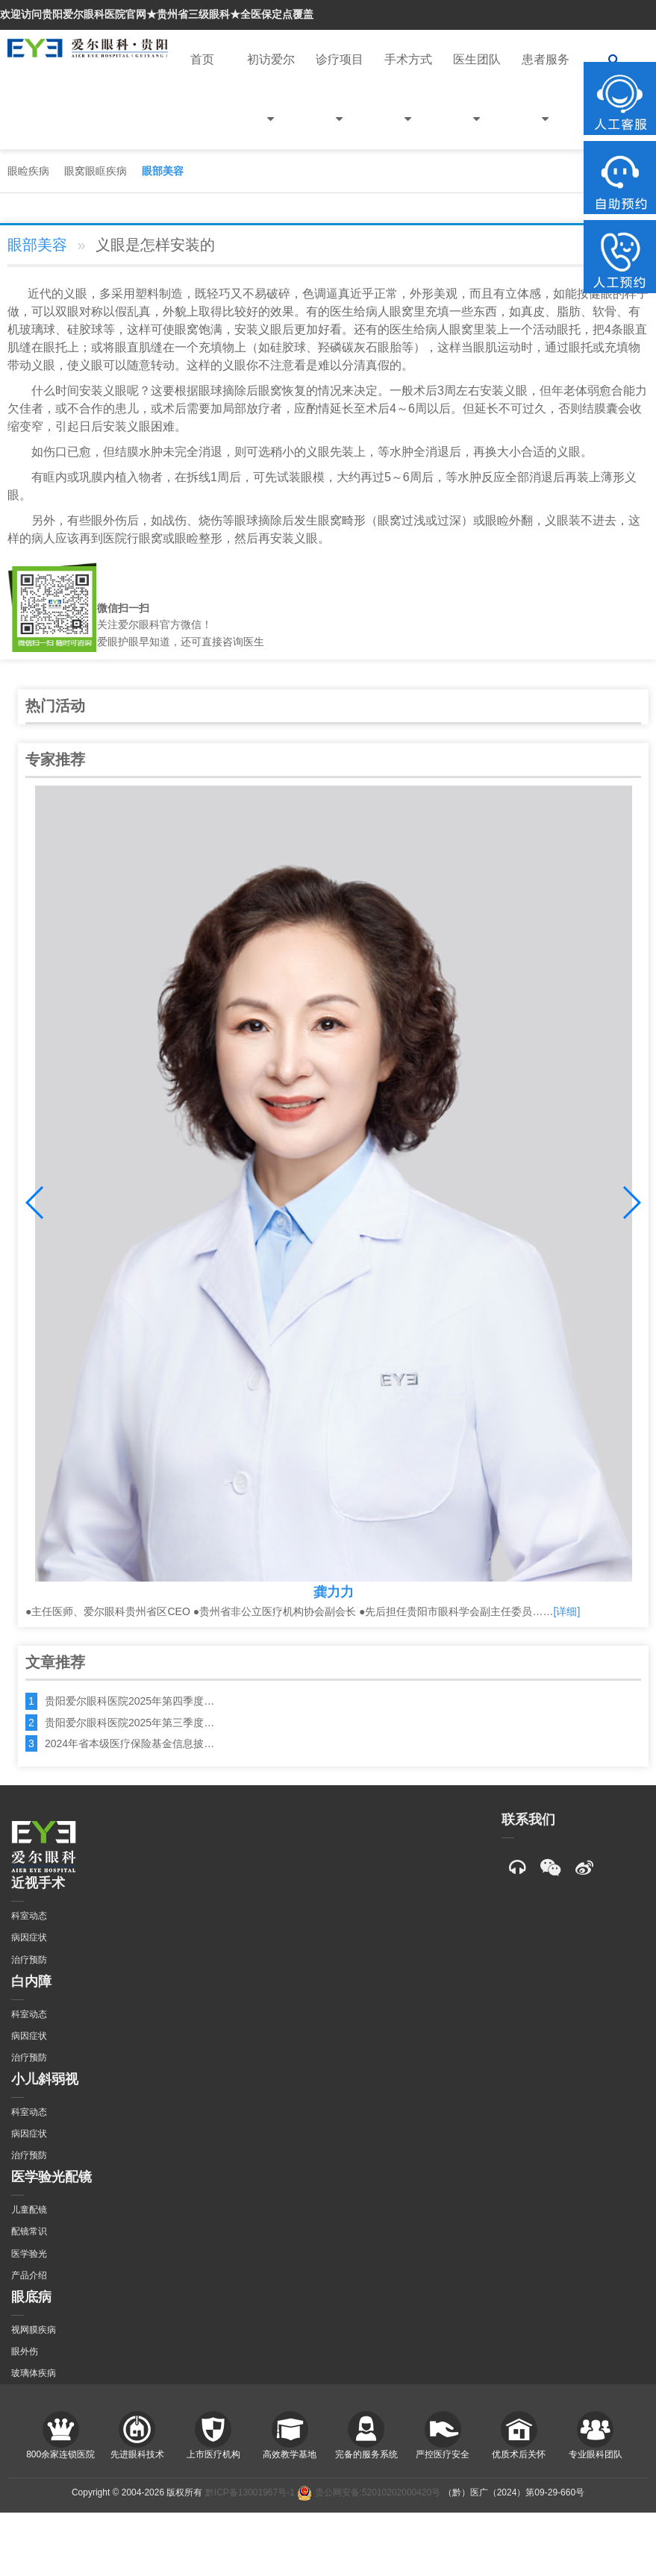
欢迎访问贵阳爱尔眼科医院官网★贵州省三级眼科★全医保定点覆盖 (156, 14)
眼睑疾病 (28, 171)
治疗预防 (29, 1960)
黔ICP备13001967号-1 (250, 2492)
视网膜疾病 (33, 2330)
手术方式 (408, 101)
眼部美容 (163, 171)
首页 (202, 59)
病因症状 (29, 1937)
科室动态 (29, 1916)
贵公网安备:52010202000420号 (368, 2492)
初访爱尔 (271, 101)
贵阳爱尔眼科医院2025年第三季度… (129, 1723)
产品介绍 (29, 2275)
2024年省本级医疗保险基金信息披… (129, 1743)
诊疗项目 (339, 101)
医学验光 (29, 2253)
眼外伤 (24, 2351)
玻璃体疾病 (33, 2373)
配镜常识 (29, 2231)
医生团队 (477, 101)
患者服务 (545, 101)
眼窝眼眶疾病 (95, 171)
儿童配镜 (29, 2209)
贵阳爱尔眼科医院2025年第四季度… (129, 1701)
